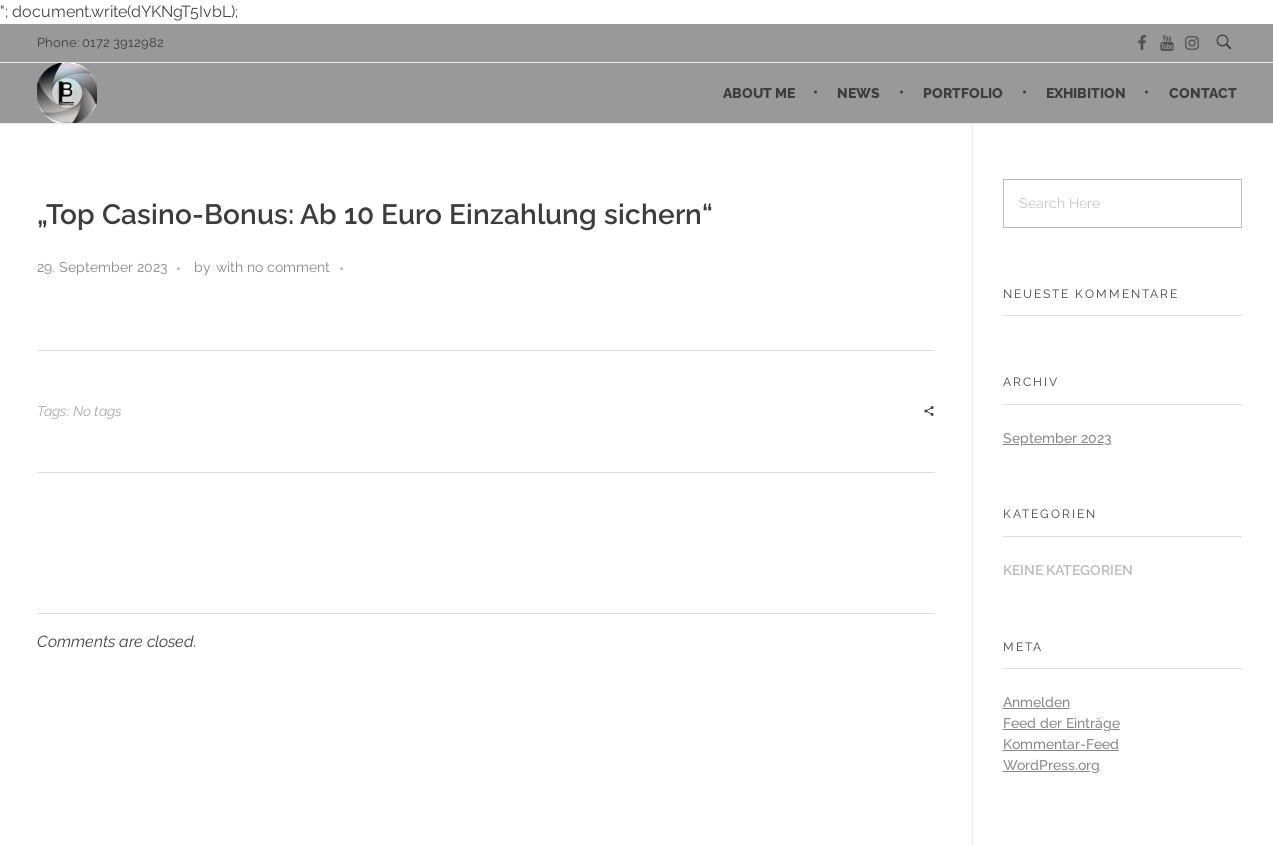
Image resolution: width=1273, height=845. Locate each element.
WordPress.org (1051, 765)
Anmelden (1036, 702)
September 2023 (1057, 438)
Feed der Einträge (1061, 723)
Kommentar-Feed (1061, 744)
